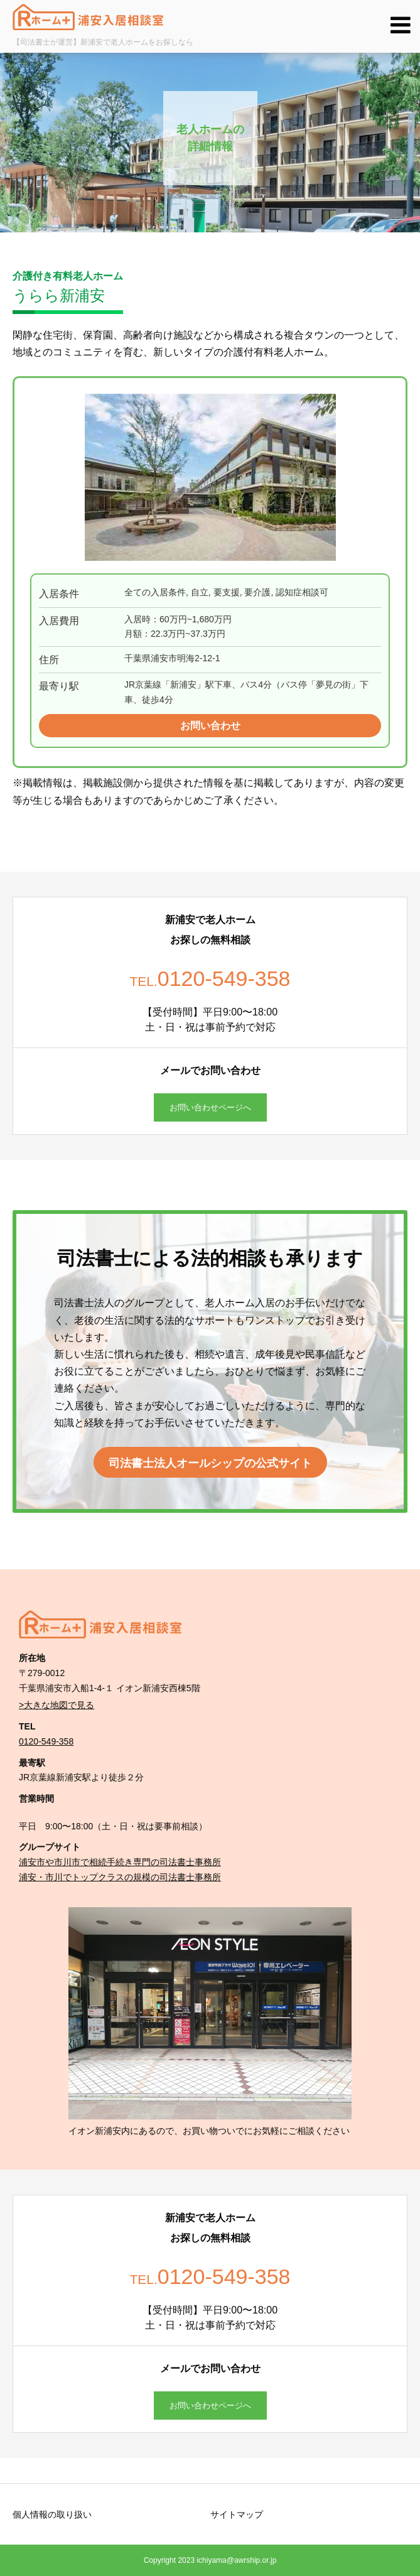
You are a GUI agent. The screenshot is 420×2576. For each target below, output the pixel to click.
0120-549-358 (46, 1741)
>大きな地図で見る (56, 1705)
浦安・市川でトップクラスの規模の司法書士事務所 (120, 1877)
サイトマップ (236, 2514)
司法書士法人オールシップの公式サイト (210, 1463)
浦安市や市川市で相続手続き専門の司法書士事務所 (120, 1862)
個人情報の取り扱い (52, 2514)
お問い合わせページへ (210, 1107)
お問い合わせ (210, 725)
